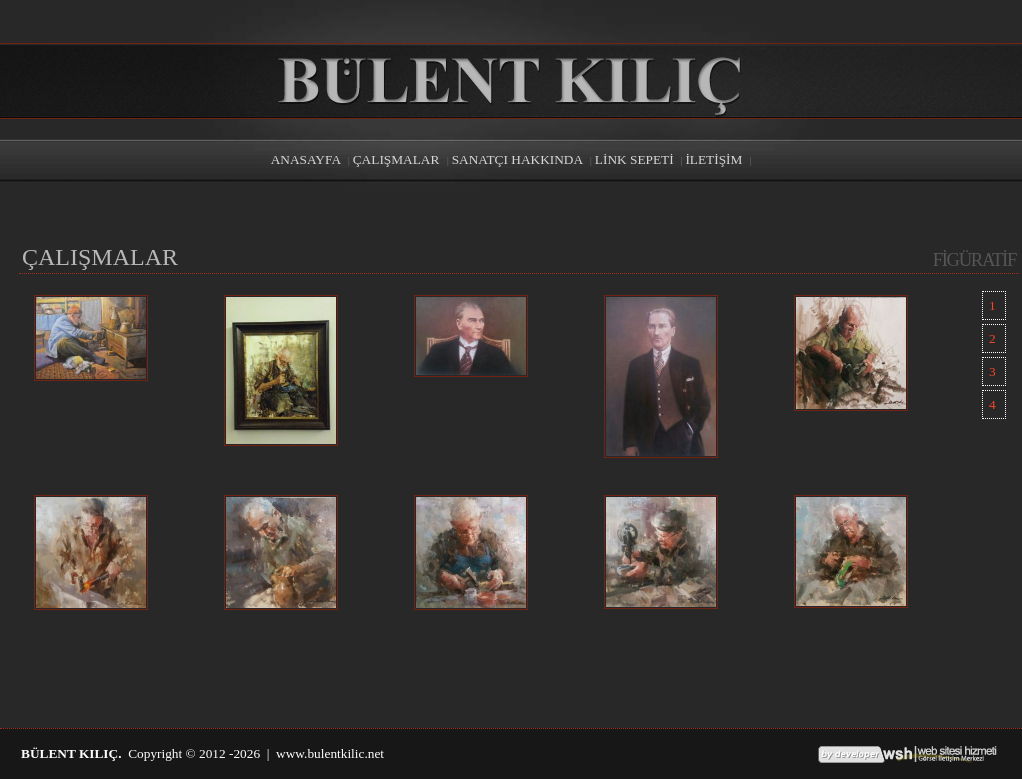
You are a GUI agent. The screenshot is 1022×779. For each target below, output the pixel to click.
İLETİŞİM (713, 159)
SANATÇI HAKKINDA (517, 159)
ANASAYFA (306, 159)
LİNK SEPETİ (634, 159)
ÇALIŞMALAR (398, 159)
